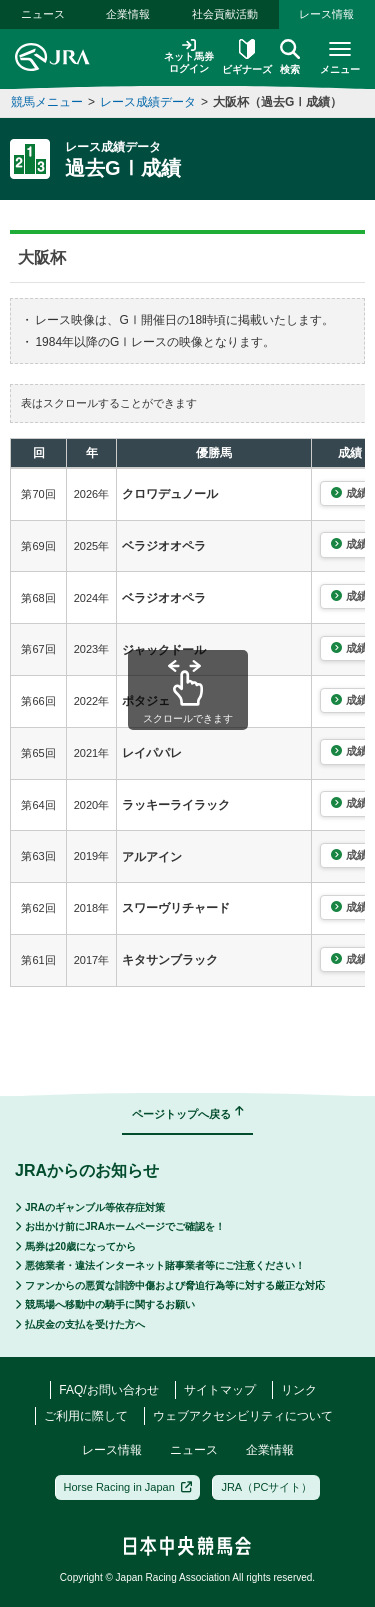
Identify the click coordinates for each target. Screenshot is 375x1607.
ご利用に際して (86, 1416)
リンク (299, 1390)
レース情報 (326, 14)
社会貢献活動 (225, 14)
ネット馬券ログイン (189, 56)
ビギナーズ (247, 57)
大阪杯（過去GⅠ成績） (277, 102)
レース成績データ (148, 102)
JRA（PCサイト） (266, 1487)
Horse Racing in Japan (128, 1487)
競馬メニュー (47, 102)
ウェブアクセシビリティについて (243, 1416)
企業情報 (128, 14)
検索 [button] (290, 57)
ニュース (43, 14)
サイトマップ (220, 1390)
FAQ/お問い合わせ (108, 1390)
